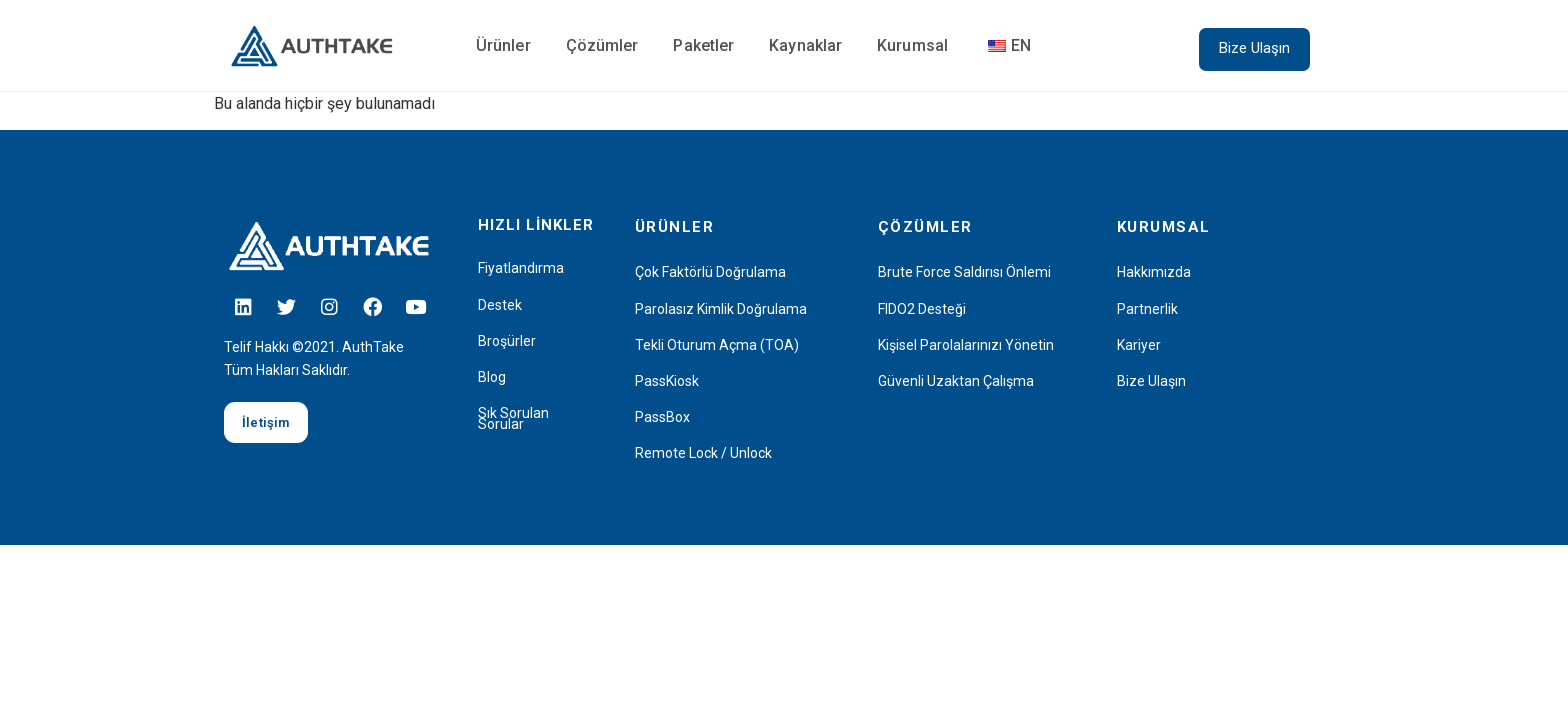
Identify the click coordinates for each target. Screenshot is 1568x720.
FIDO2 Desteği (922, 309)
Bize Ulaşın (1151, 381)
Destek (500, 305)
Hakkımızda (1154, 272)
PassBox (662, 417)
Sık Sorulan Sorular (513, 419)
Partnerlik (1147, 309)
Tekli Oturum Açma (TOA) (717, 345)
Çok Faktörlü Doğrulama (710, 272)
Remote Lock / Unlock (703, 453)
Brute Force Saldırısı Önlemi (964, 272)
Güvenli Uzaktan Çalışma (956, 381)
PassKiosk (667, 381)
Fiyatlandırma (521, 268)
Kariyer (1139, 345)
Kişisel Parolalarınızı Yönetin (966, 345)
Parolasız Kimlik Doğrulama (721, 309)
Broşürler (507, 341)
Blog (492, 377)
